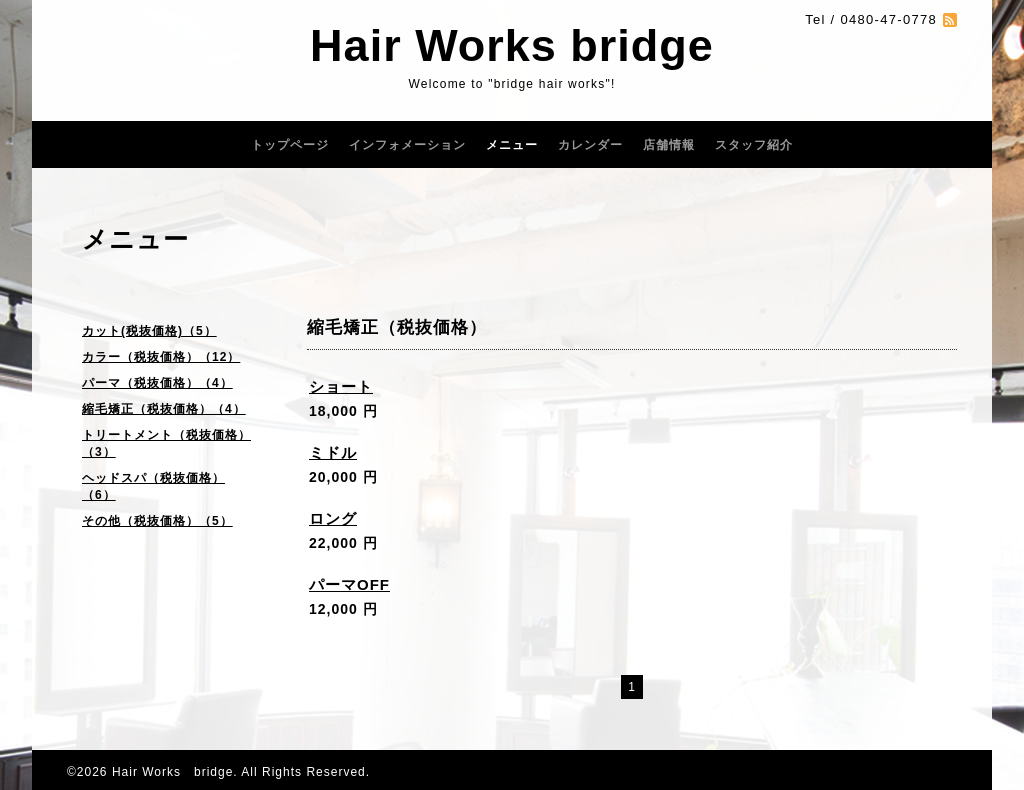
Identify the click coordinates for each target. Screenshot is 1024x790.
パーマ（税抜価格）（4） (157, 383)
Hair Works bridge (512, 45)
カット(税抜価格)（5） (149, 331)
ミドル (333, 452)
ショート (341, 386)
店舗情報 (669, 145)
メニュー (512, 145)
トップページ (290, 145)
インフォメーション (407, 145)
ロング (333, 518)
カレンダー (590, 145)
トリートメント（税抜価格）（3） (166, 443)
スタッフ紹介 (754, 145)
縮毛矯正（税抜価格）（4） (164, 409)
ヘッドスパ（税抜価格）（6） (153, 486)
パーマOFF (349, 584)
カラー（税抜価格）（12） (161, 357)
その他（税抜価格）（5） (157, 521)
